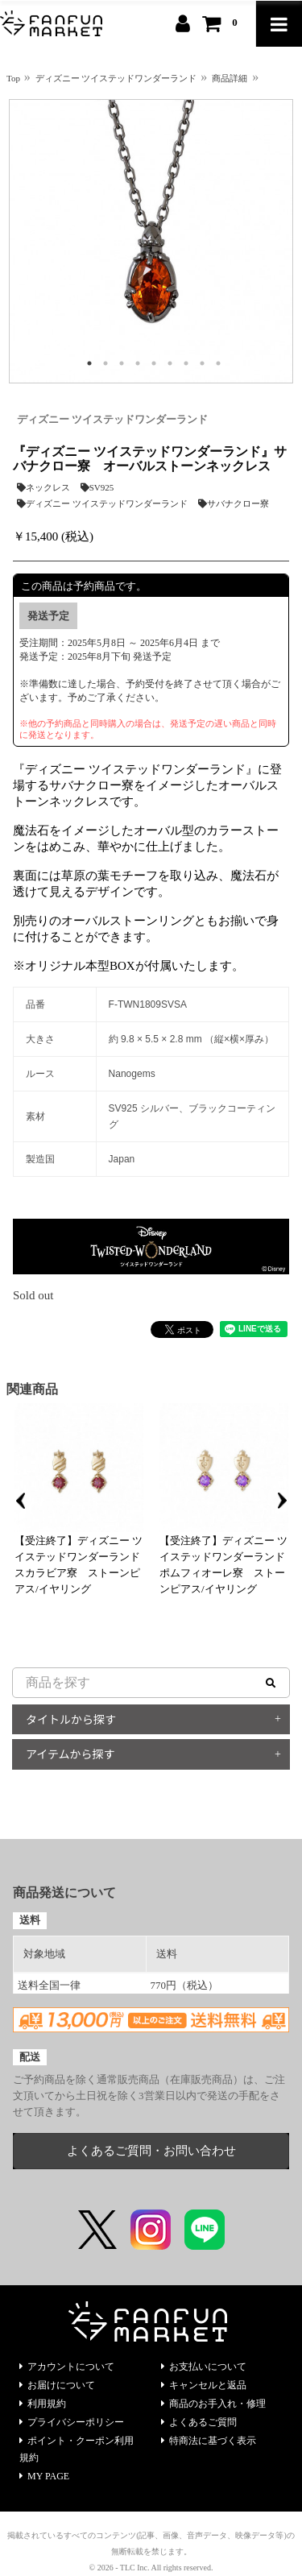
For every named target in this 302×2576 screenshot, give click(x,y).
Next (282, 1501)
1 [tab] (89, 363)
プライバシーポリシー (71, 2422)
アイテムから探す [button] (70, 1754)
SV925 (97, 487)
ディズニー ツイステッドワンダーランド (112, 419)
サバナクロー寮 (233, 503)
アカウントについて (66, 2366)
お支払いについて (203, 2366)
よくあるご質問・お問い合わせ (151, 2150)
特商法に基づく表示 (208, 2440)
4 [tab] (138, 363)
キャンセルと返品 (203, 2385)
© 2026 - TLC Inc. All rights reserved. (151, 2567)
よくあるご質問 (199, 2422)
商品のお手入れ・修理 (213, 2403)
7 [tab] (186, 363)
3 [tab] (122, 363)
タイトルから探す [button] (71, 1719)
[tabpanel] (151, 241)
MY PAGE (44, 2476)
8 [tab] (202, 363)
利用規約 (42, 2403)
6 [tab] (170, 363)
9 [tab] (218, 363)
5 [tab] (154, 363)
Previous (20, 1501)
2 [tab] (105, 363)
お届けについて (57, 2385)
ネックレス (43, 487)
